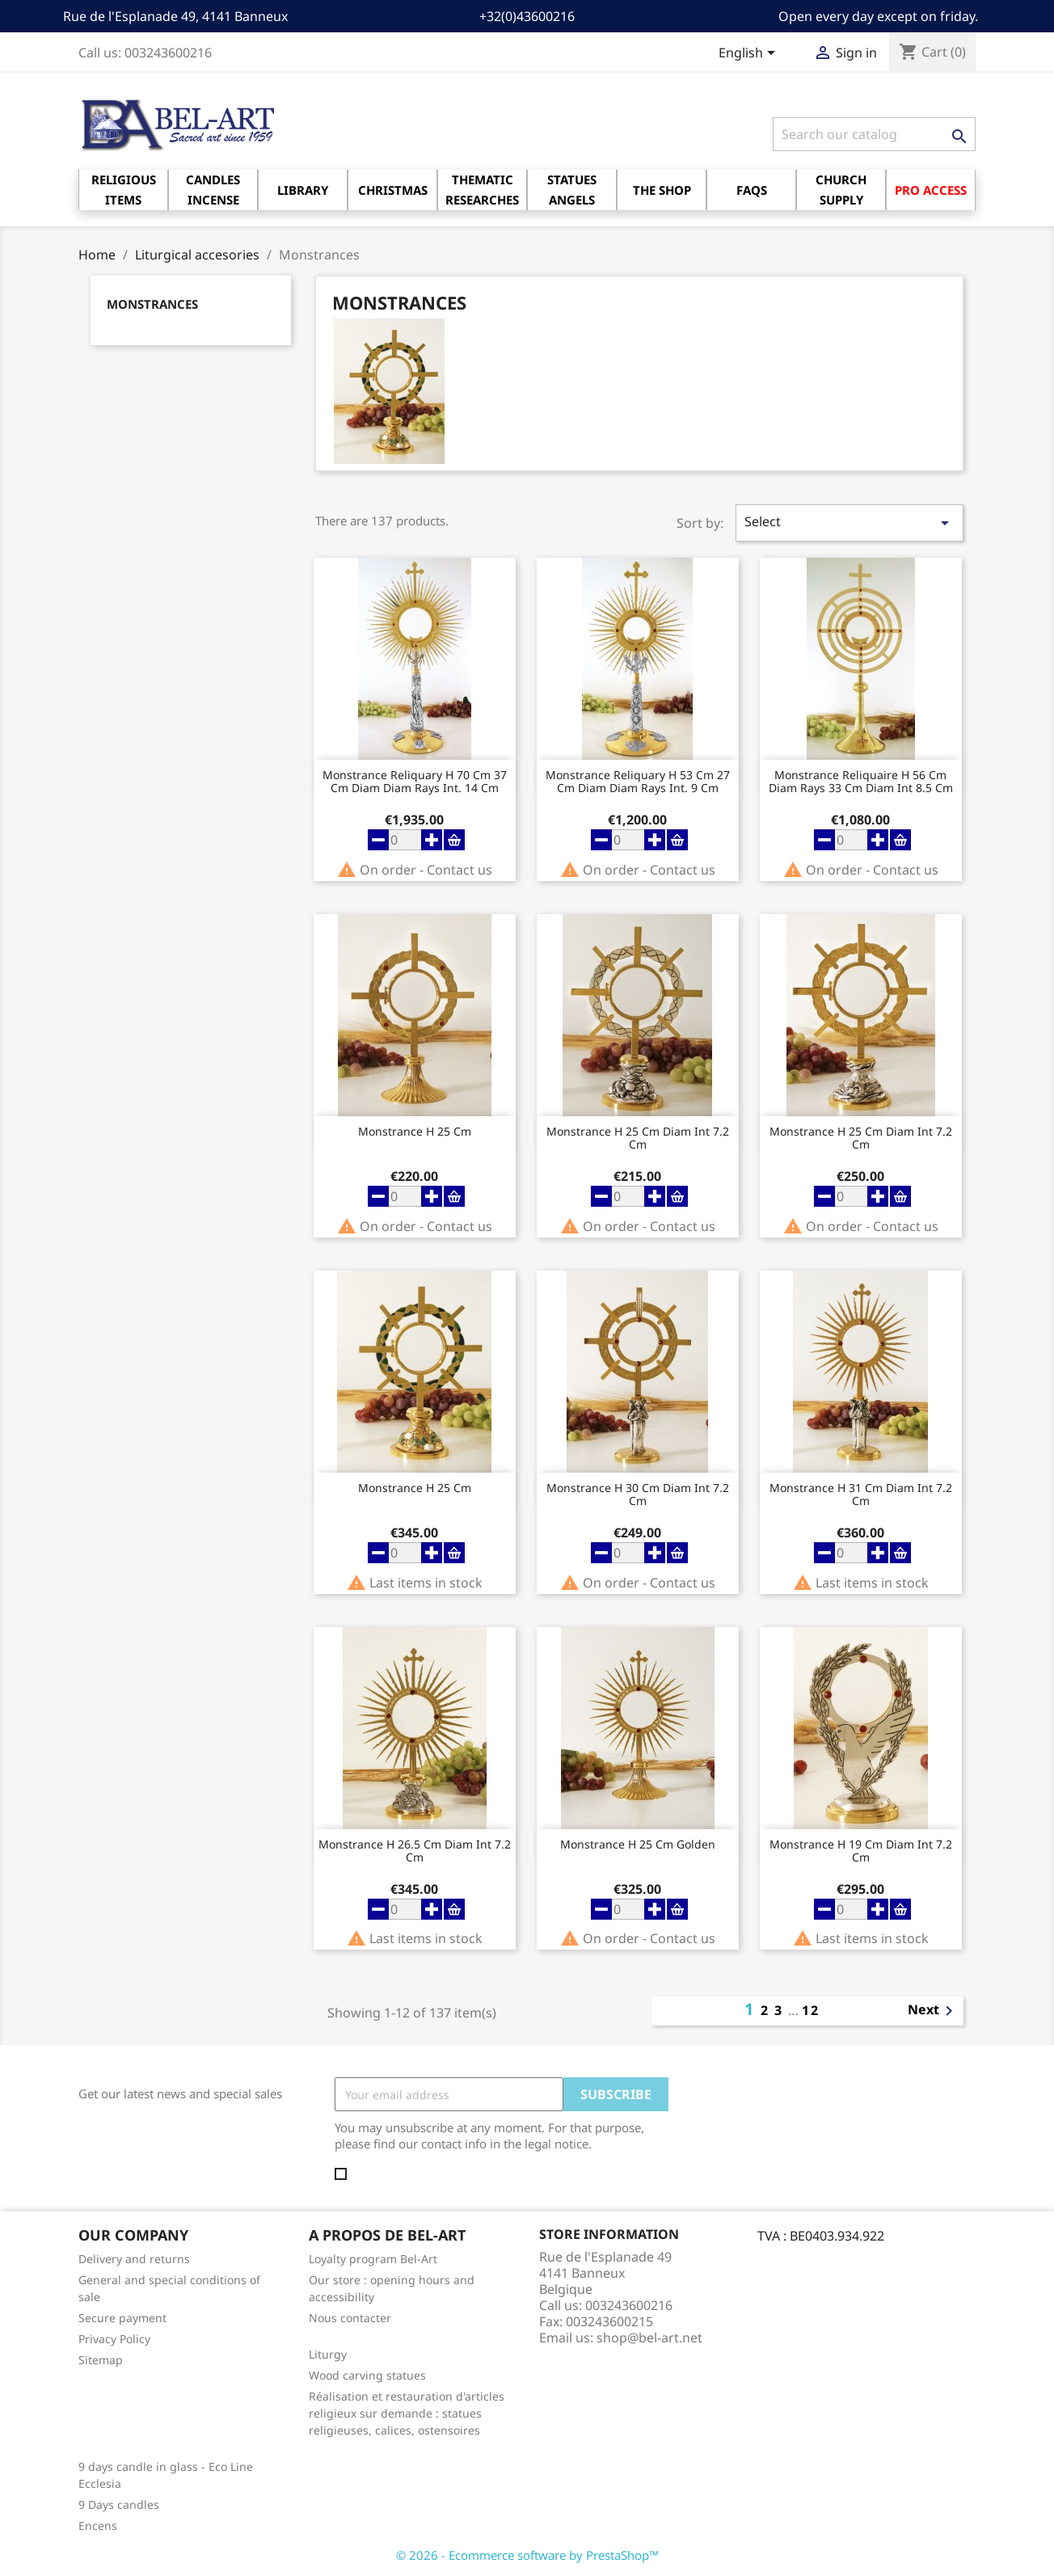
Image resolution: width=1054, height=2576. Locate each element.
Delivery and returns (134, 2258)
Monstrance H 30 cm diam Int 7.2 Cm (637, 1494)
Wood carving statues (367, 2375)
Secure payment (122, 2317)
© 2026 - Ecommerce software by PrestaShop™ (527, 2555)
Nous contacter (350, 2317)
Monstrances (152, 304)
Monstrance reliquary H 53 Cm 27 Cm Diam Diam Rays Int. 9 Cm (638, 782)
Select (849, 522)
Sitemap (100, 2359)
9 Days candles (118, 2504)
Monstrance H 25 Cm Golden (637, 1845)
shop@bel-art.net (649, 2337)
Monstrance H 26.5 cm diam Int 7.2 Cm (414, 1851)
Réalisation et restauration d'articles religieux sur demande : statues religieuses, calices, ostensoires (406, 2413)
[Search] (874, 134)
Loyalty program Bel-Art (373, 2258)
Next (933, 2011)
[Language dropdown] (750, 54)
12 (811, 2010)
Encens (97, 2525)
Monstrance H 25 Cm (414, 1132)
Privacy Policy (114, 2338)
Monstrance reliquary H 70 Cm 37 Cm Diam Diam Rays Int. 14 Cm (415, 782)
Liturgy (328, 2354)
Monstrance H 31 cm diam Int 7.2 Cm (860, 1494)
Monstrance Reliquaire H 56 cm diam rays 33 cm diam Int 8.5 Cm (861, 782)
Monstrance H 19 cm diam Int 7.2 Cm (860, 1851)
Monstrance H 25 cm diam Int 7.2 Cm (637, 1138)
